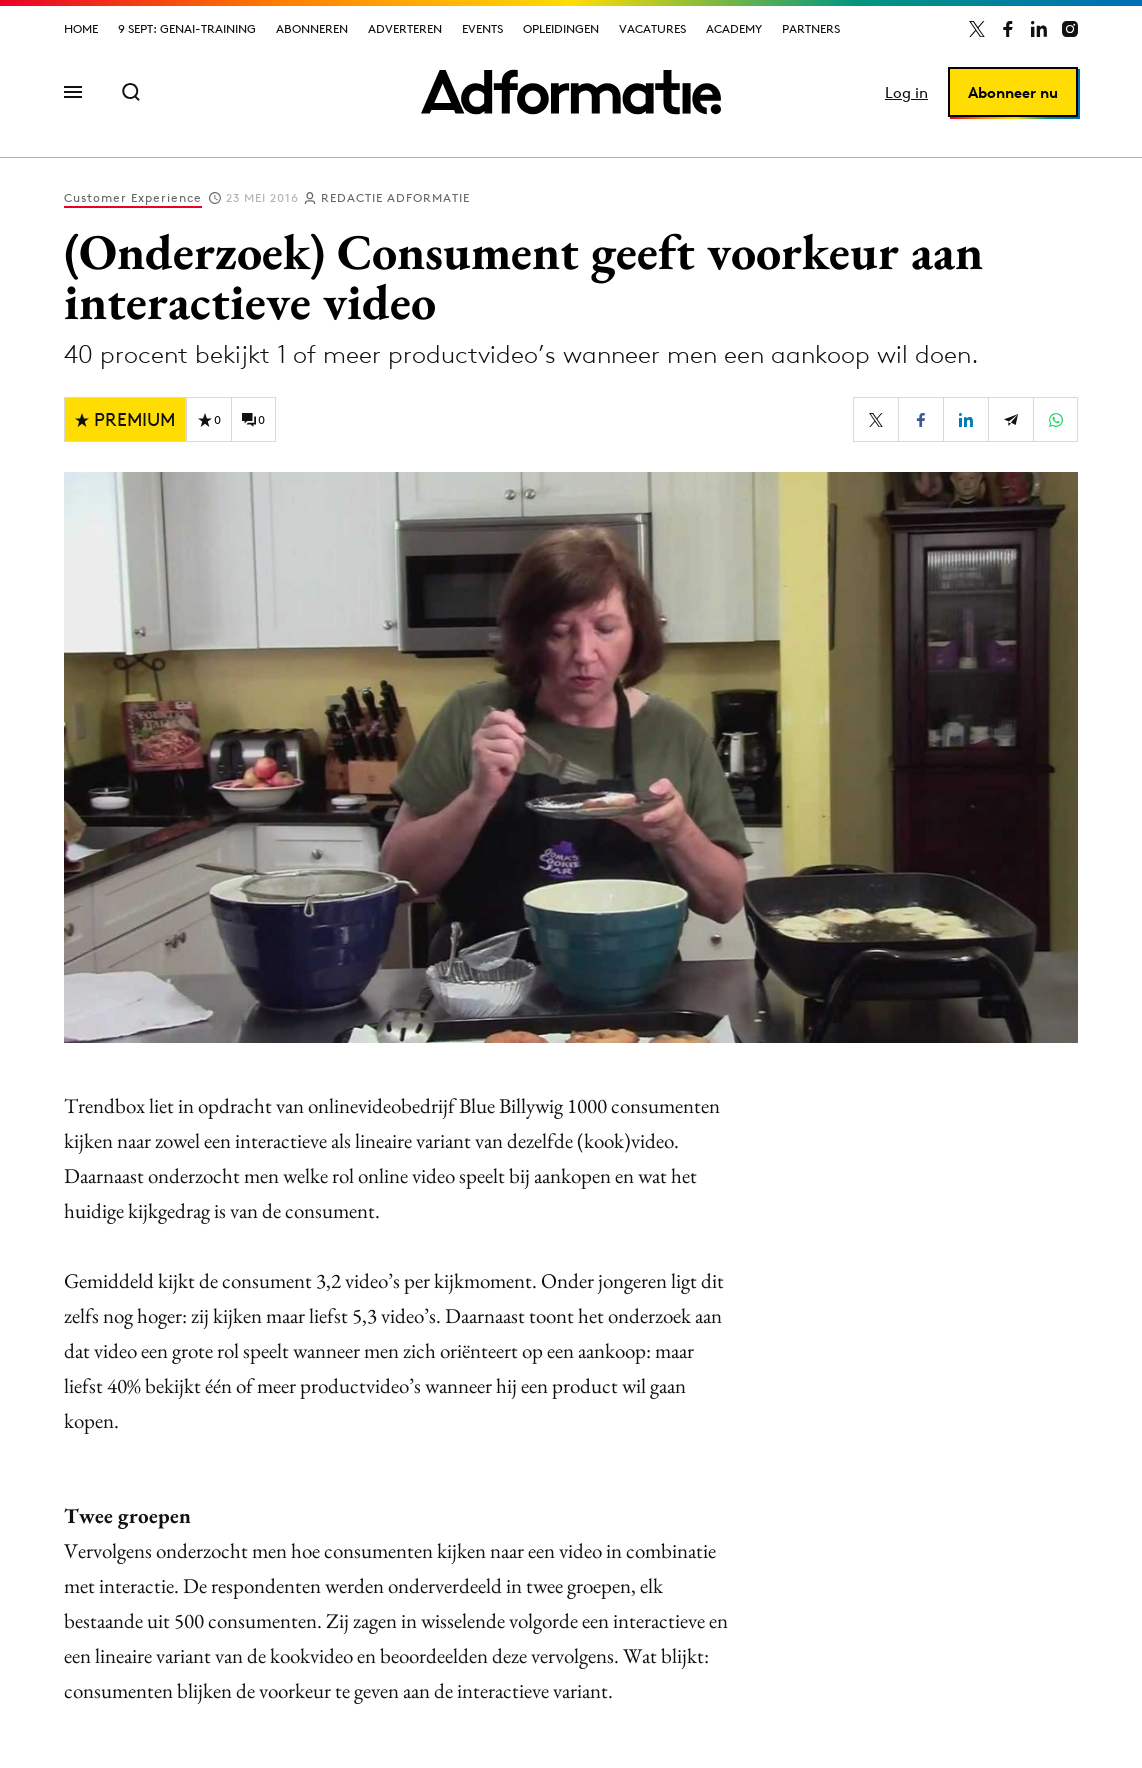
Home (81, 28)
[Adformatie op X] (977, 29)
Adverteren (405, 28)
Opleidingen (561, 28)
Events (482, 28)
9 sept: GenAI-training (187, 28)
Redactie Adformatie (395, 197)
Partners (811, 28)
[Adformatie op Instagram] (1070, 29)
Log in (906, 92)
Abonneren (312, 28)
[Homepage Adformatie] (571, 92)
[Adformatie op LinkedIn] (1039, 29)
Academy (734, 28)
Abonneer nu (1013, 92)
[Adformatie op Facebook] (1008, 29)
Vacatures (652, 28)
